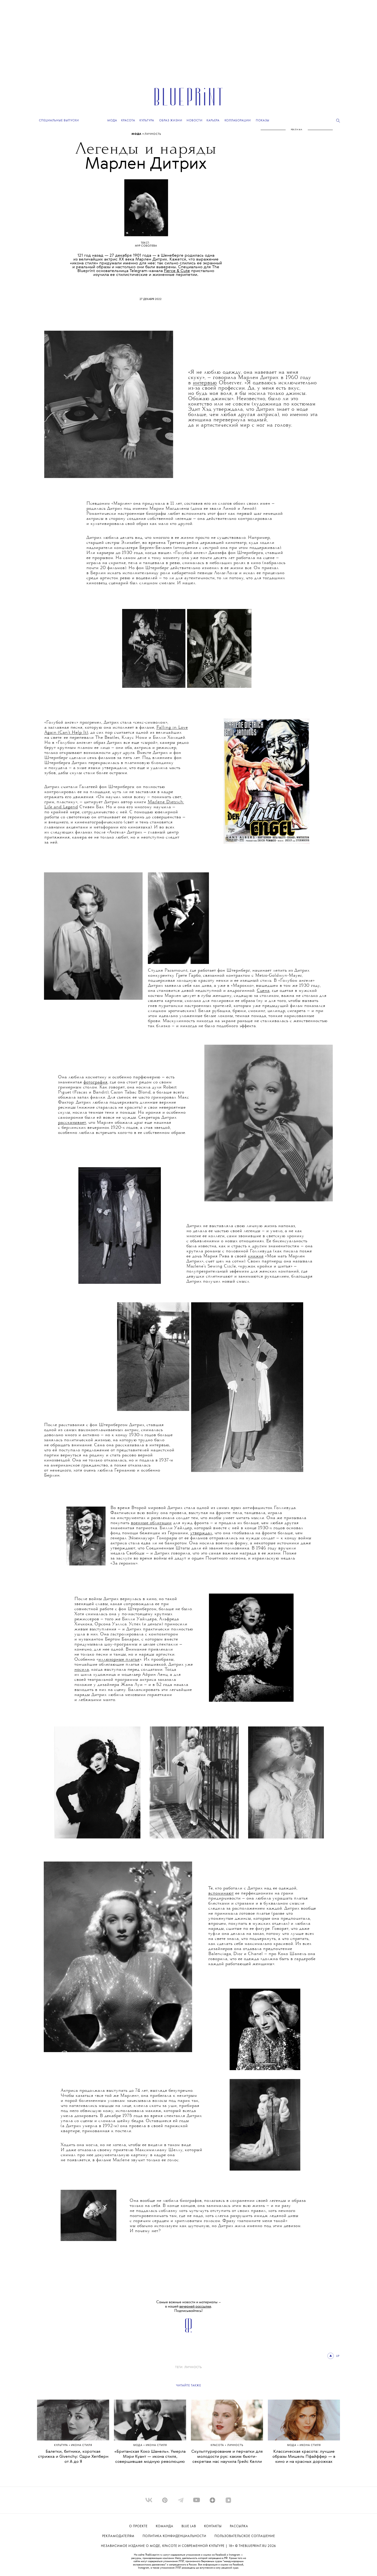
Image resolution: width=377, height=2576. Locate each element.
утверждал (201, 1533)
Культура (61, 2445)
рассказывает (72, 1123)
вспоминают (221, 1893)
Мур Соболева (146, 245)
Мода (137, 134)
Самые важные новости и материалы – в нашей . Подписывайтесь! (188, 2306)
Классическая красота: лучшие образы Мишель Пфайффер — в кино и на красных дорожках (303, 2457)
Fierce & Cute (177, 271)
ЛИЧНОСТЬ (153, 134)
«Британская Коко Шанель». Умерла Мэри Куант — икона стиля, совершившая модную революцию (150, 2457)
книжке (256, 1256)
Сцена (263, 991)
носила (81, 1670)
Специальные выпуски (59, 120)
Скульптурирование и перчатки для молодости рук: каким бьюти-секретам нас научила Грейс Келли (227, 2457)
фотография (95, 1082)
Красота (218, 2445)
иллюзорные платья (118, 1659)
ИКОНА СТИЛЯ (81, 2445)
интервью (205, 383)
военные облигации (151, 1523)
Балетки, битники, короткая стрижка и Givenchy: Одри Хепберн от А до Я (73, 2457)
